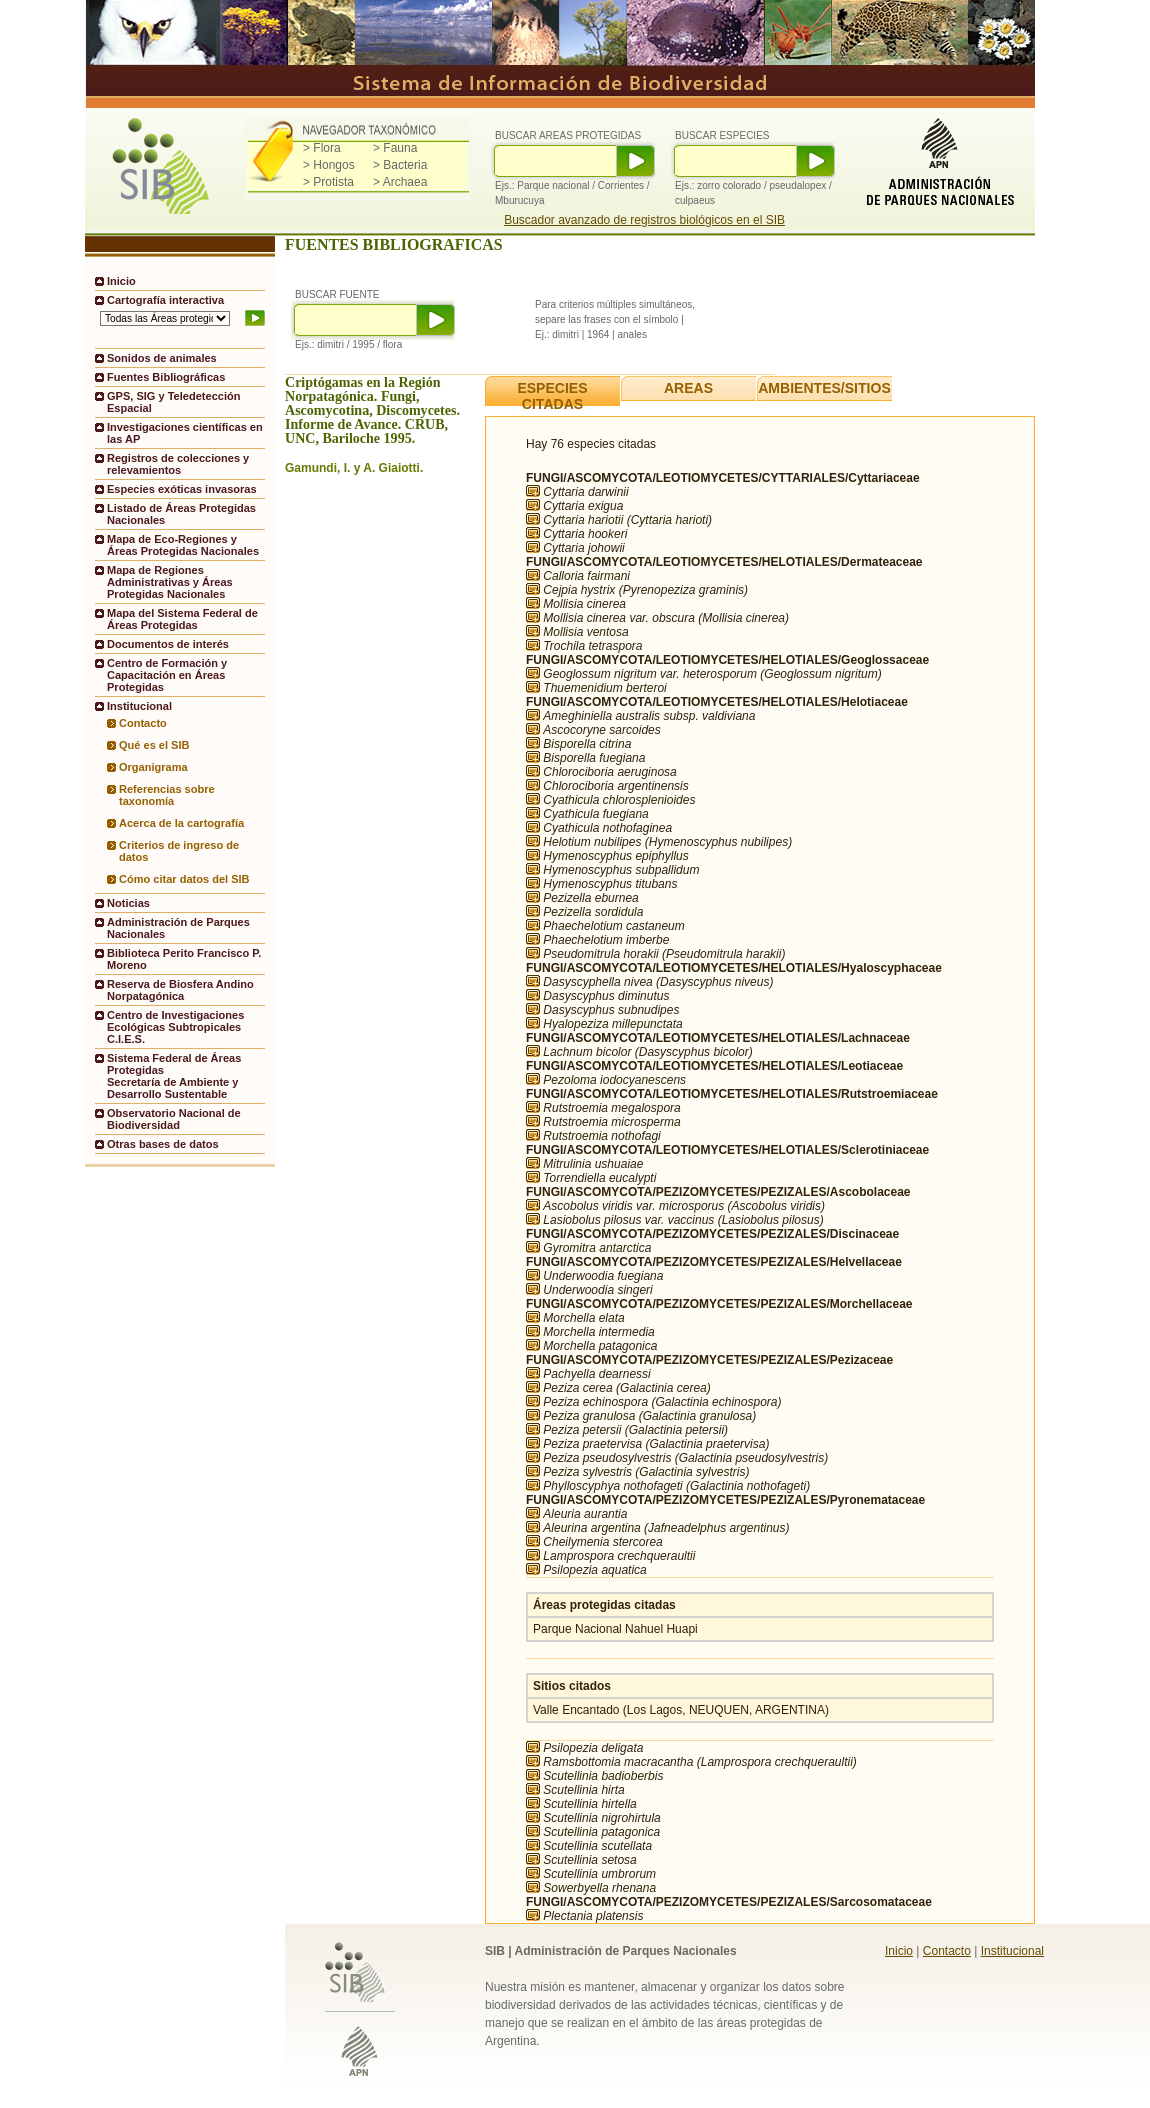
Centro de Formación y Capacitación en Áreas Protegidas (167, 675)
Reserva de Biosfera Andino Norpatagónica (180, 990)
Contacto (143, 723)
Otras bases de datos (163, 1144)
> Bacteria (400, 165)
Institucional (1012, 1951)
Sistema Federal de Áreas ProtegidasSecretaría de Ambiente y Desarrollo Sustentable (174, 1076)
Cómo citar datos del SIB (184, 879)
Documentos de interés (168, 644)
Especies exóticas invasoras (182, 489)
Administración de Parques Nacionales (178, 928)
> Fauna (395, 148)
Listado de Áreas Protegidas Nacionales (181, 514)
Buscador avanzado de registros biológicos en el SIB (644, 220)
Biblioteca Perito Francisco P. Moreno (184, 959)
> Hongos (329, 165)
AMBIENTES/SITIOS (824, 388)
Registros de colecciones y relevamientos (178, 464)
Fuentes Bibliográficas (166, 377)
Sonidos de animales (162, 358)
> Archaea (400, 182)
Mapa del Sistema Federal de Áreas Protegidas (182, 619)
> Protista (328, 182)
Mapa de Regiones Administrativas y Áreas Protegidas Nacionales (170, 582)
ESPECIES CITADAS (552, 396)
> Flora (322, 148)
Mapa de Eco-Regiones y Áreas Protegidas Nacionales (183, 545)
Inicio (121, 281)
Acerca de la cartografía (181, 823)
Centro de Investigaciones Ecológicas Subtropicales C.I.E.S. (175, 1027)
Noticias (128, 903)
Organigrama (153, 767)
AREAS (688, 388)
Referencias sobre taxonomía (167, 795)
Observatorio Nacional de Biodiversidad (174, 1119)
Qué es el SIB (154, 745)
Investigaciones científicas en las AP (185, 433)
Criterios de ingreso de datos (179, 851)
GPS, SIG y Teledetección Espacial (173, 402)
